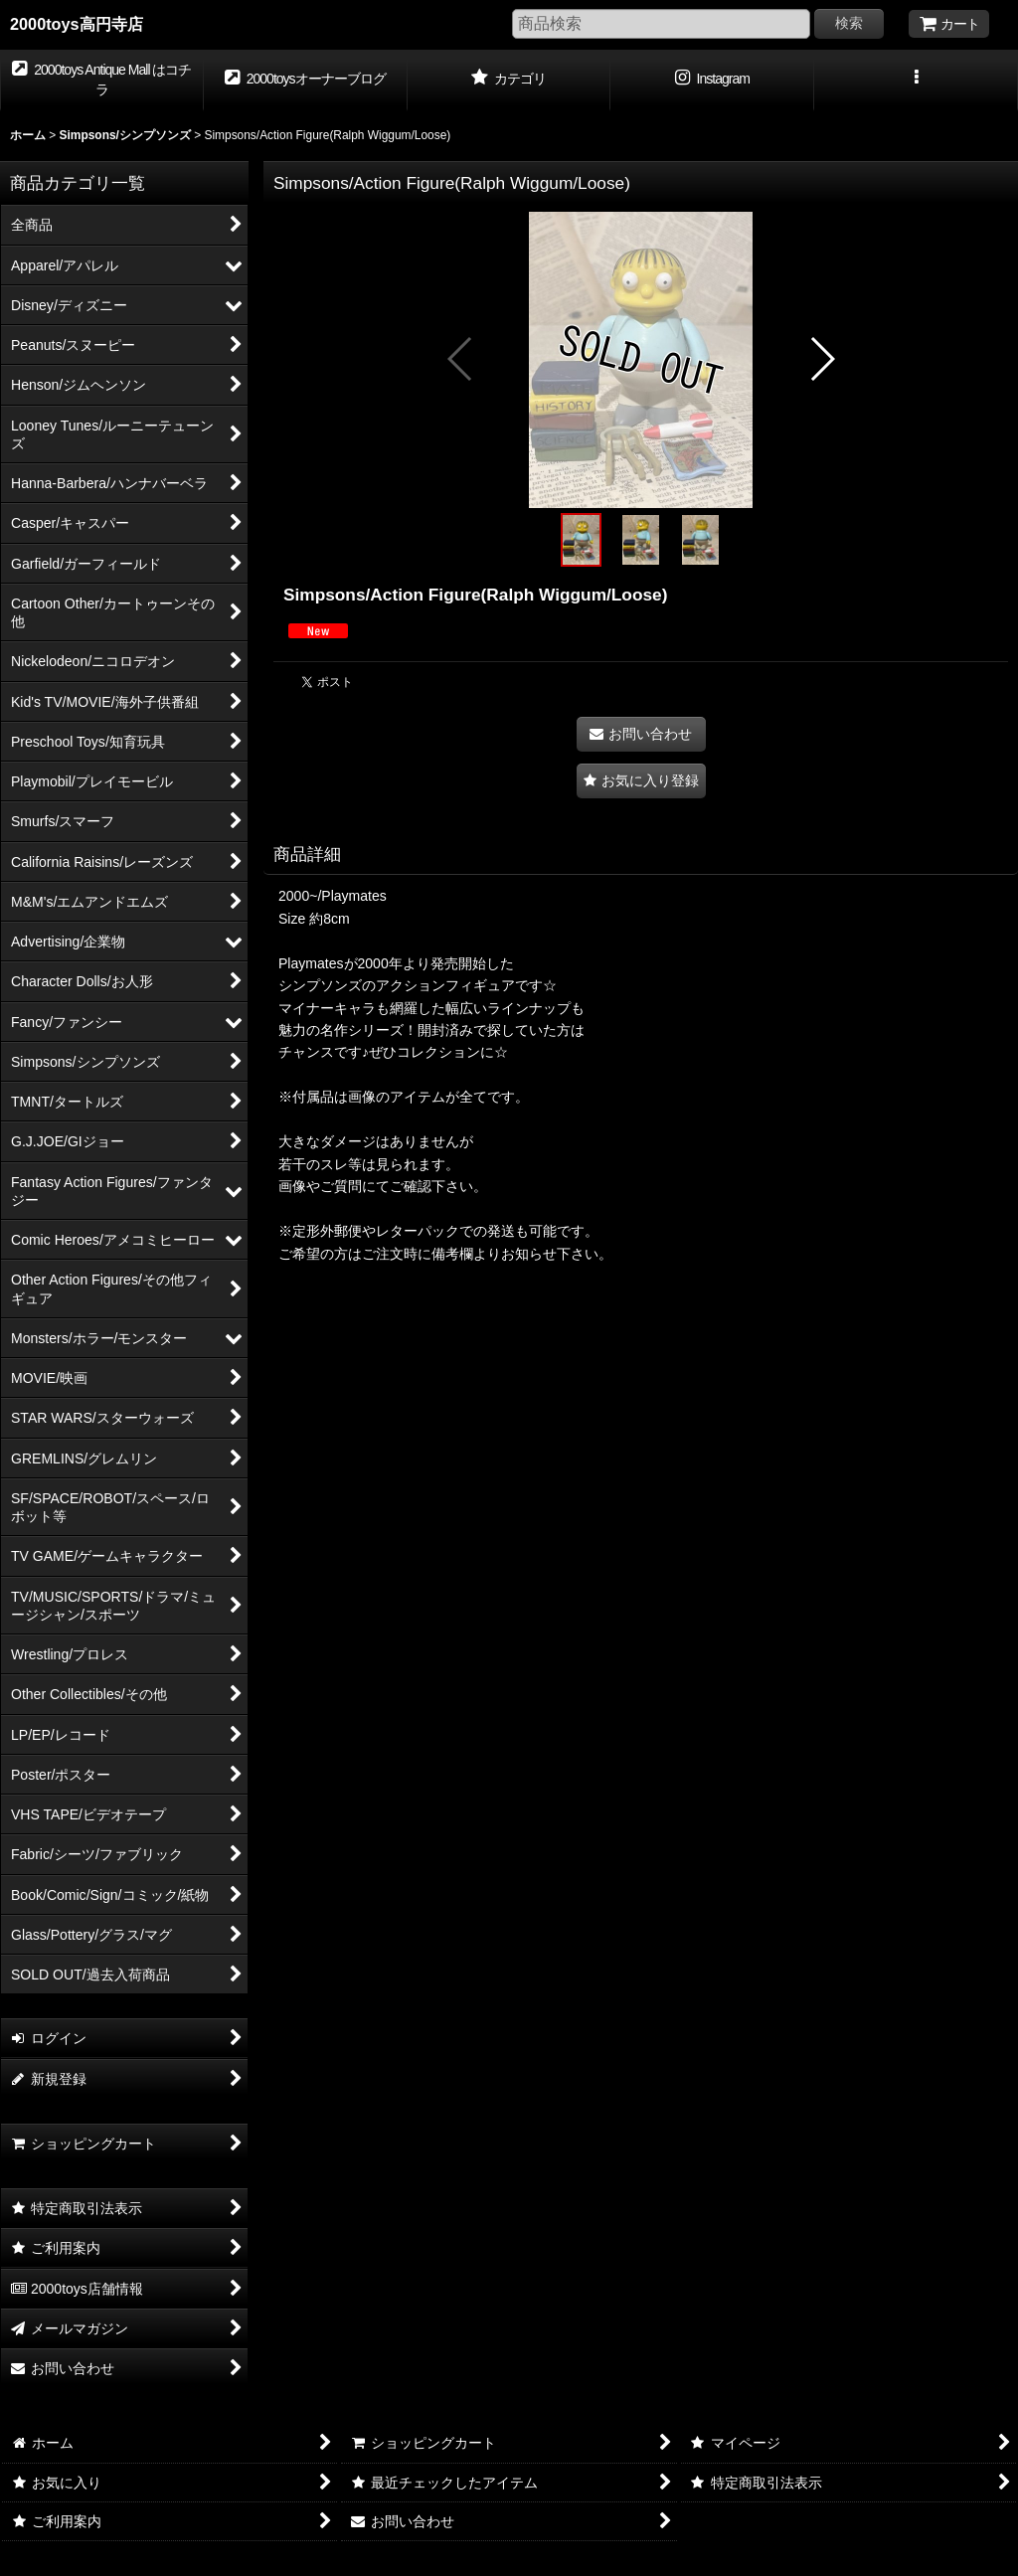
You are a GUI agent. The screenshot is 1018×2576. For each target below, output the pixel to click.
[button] (916, 80)
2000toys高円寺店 (76, 24)
